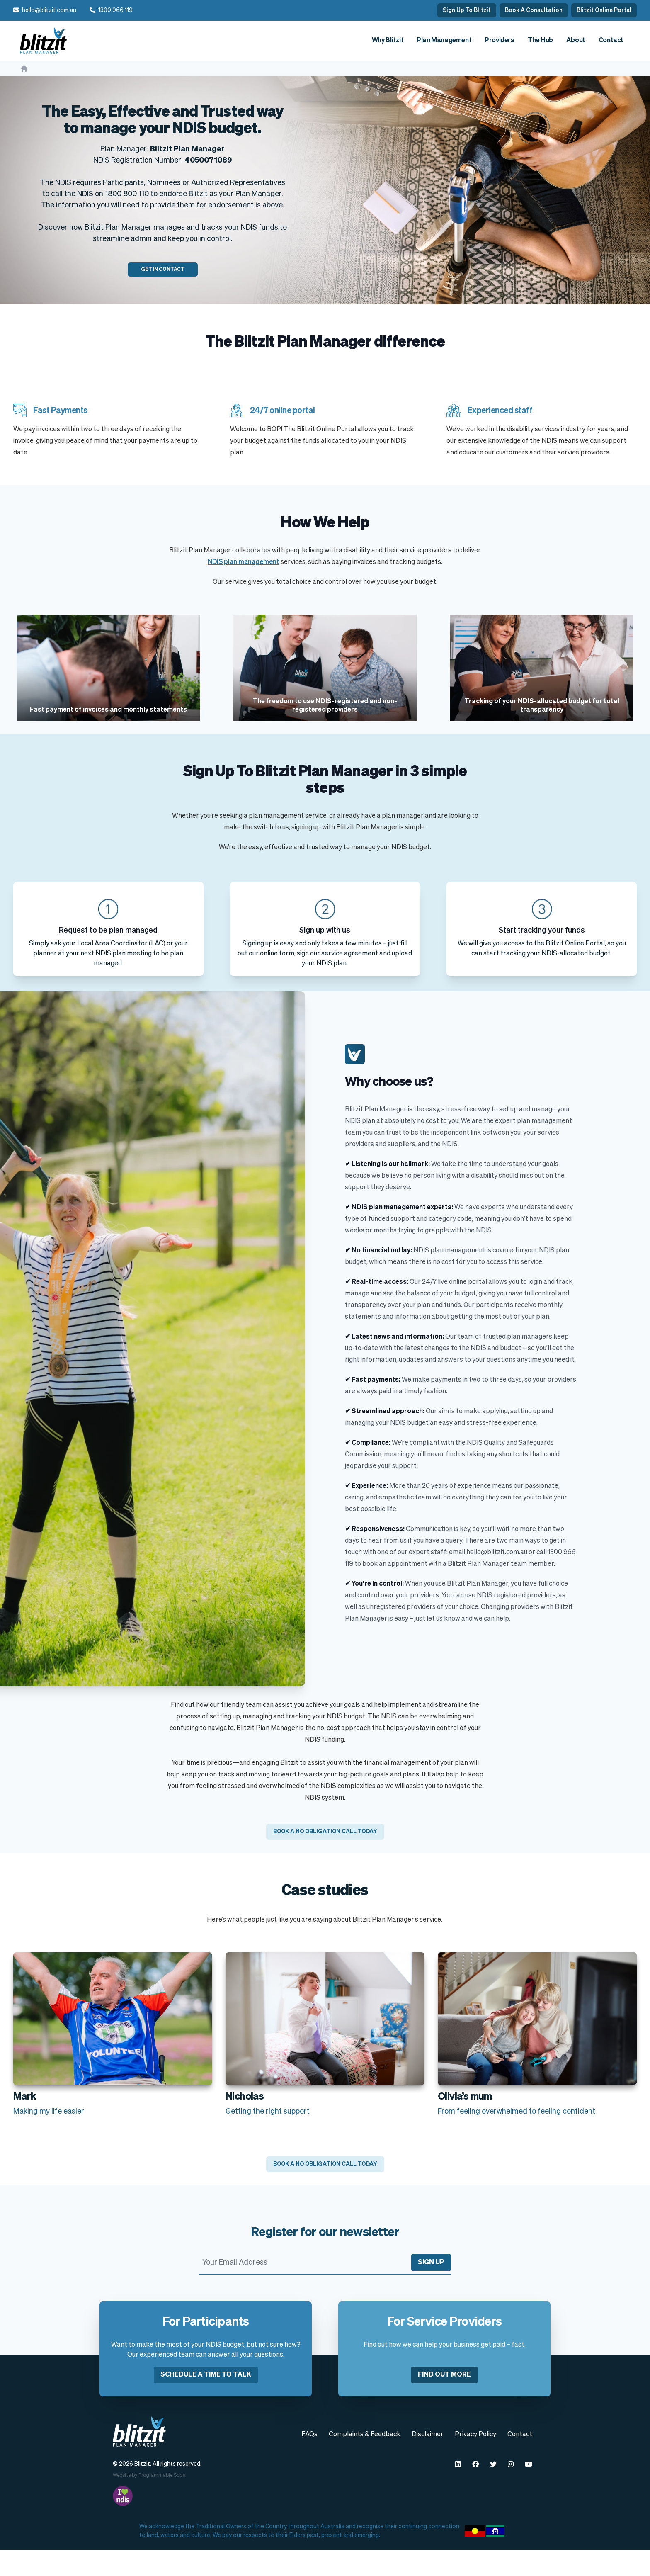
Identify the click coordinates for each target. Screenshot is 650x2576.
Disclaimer (428, 2461)
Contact (611, 40)
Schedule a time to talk (205, 2401)
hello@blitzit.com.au (49, 10)
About (575, 40)
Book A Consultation (534, 10)
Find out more (444, 2401)
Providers (499, 40)
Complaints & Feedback (364, 2461)
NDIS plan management (243, 562)
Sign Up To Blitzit (467, 10)
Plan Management (444, 40)
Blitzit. (142, 2490)
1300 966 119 (115, 10)
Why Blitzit (388, 40)
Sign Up (431, 2288)
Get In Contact (162, 269)
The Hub (540, 40)
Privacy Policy (475, 2461)
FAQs (309, 2461)
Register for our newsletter (325, 2259)
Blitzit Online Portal (604, 10)
